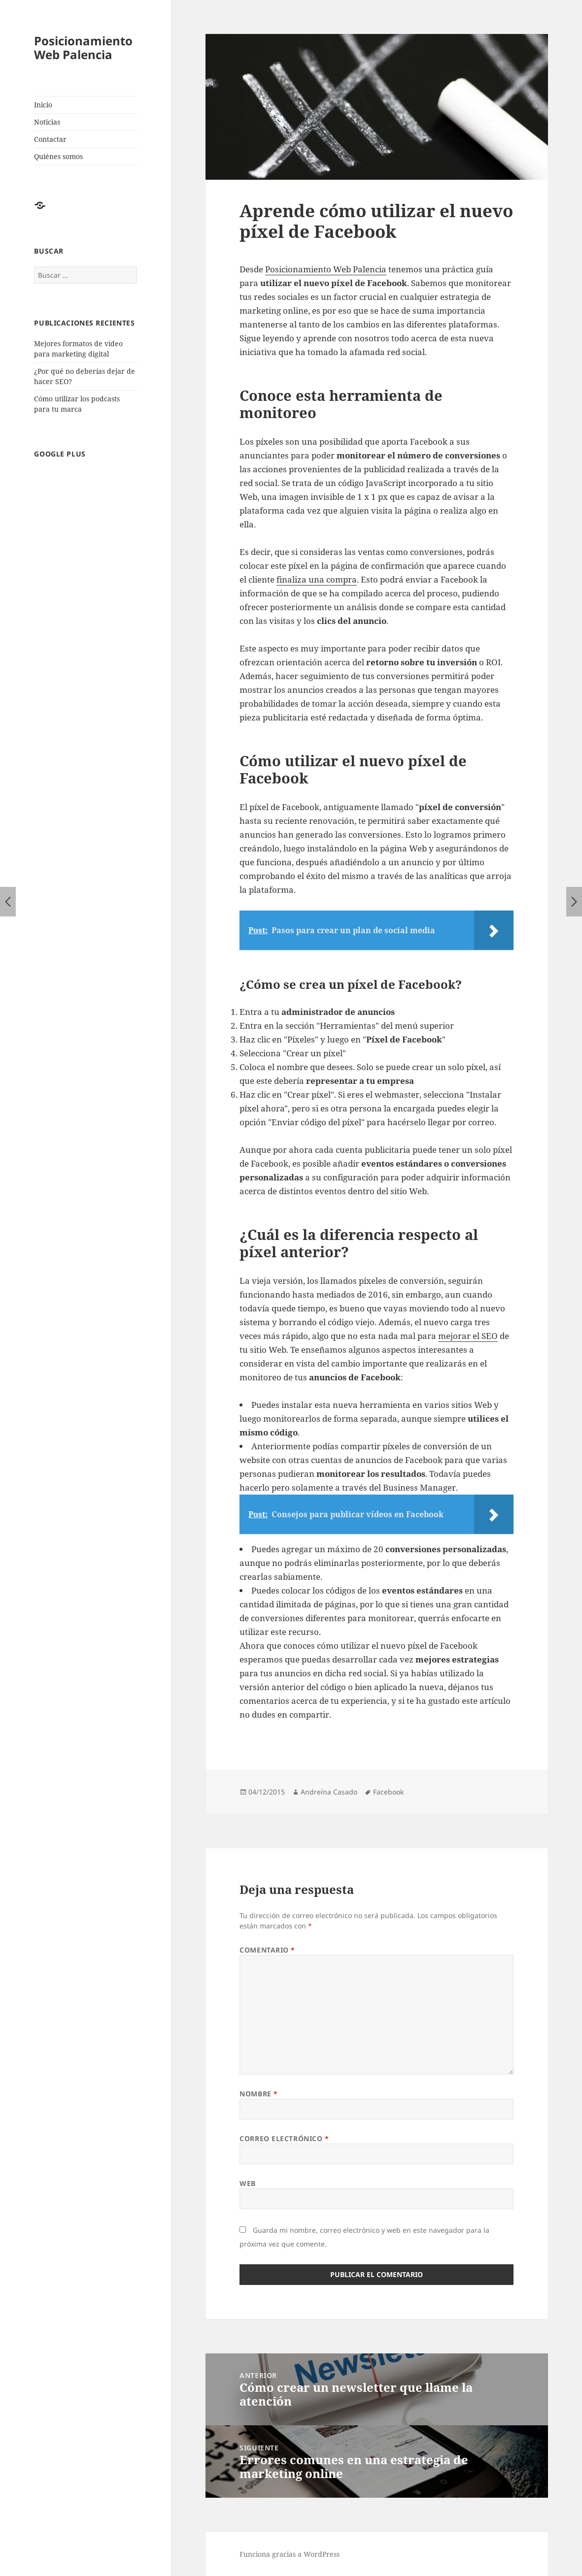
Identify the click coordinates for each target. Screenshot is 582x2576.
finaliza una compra (316, 579)
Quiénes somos (58, 156)
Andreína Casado (329, 1791)
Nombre (258, 2093)
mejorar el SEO (468, 1335)
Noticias (47, 122)
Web (248, 2183)
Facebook (388, 1791)
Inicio (43, 104)
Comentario (267, 1950)
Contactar (50, 139)
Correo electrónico (284, 2138)
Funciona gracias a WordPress (290, 2554)
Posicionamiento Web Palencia (83, 48)
